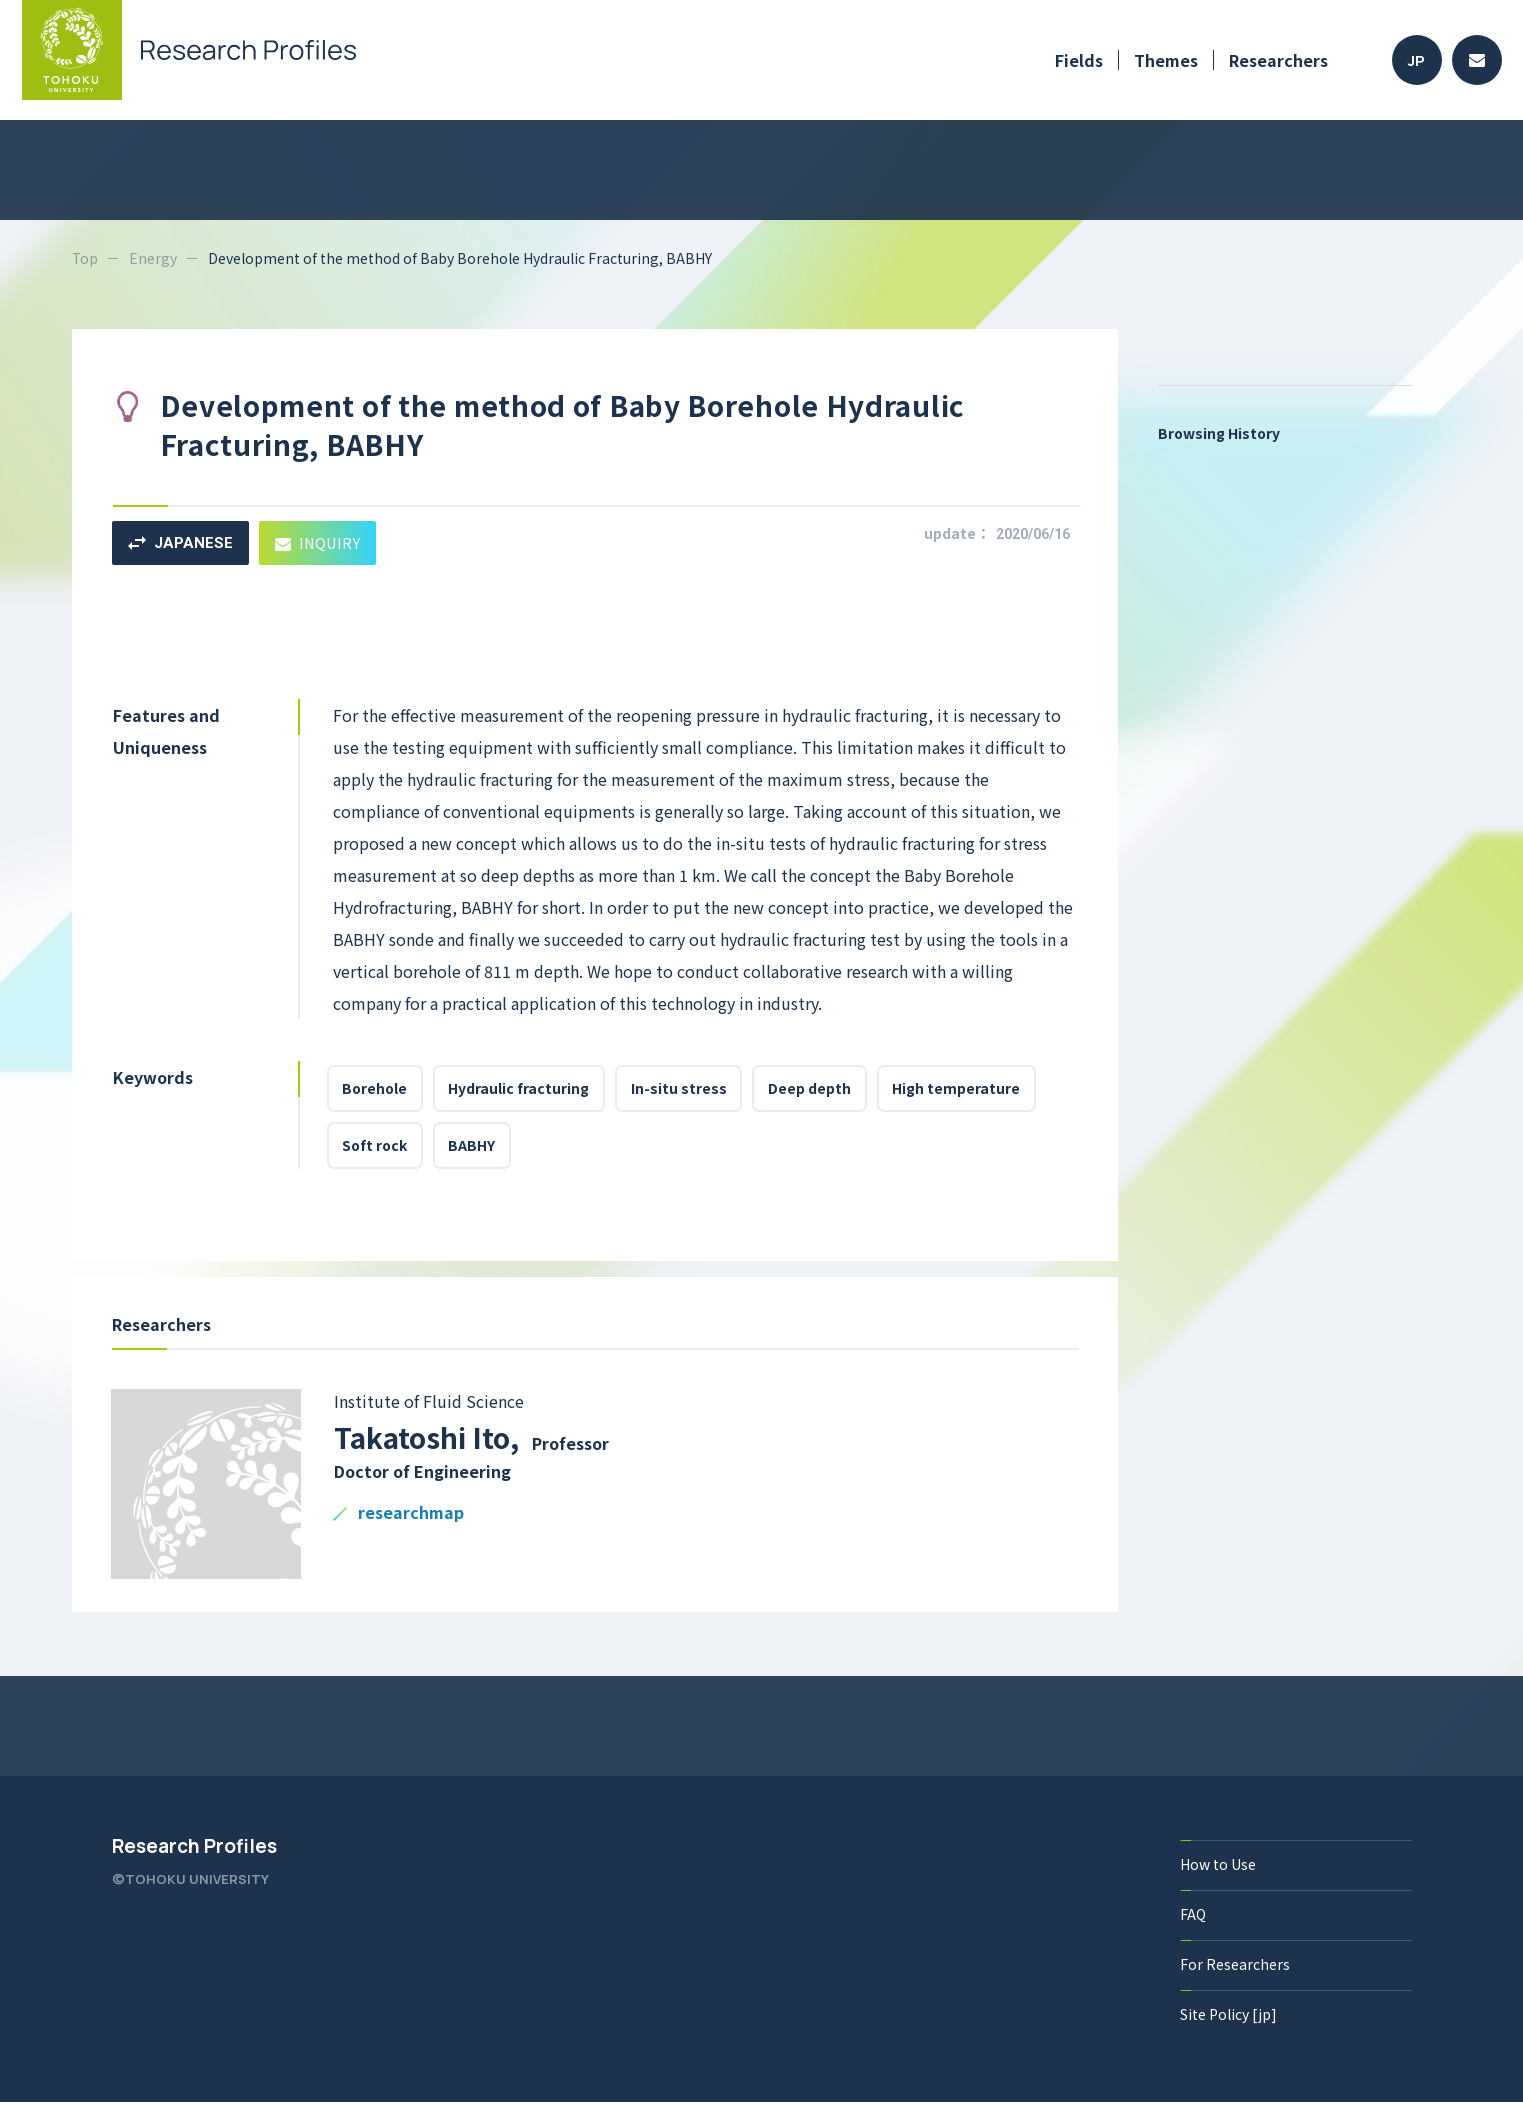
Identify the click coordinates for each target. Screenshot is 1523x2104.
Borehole (375, 1089)
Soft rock (375, 1147)
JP (1416, 60)
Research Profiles (194, 1848)
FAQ (1194, 1916)
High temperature (960, 1089)
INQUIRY (319, 542)
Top (85, 258)
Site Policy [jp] (1229, 2016)
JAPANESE (180, 543)
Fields (1079, 60)
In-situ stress (681, 1089)
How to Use (1219, 1866)
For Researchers (1236, 1966)
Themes (1166, 60)
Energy (154, 258)
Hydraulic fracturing (520, 1089)
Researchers (1278, 60)
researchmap (411, 1515)
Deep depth (812, 1089)
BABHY (473, 1147)
